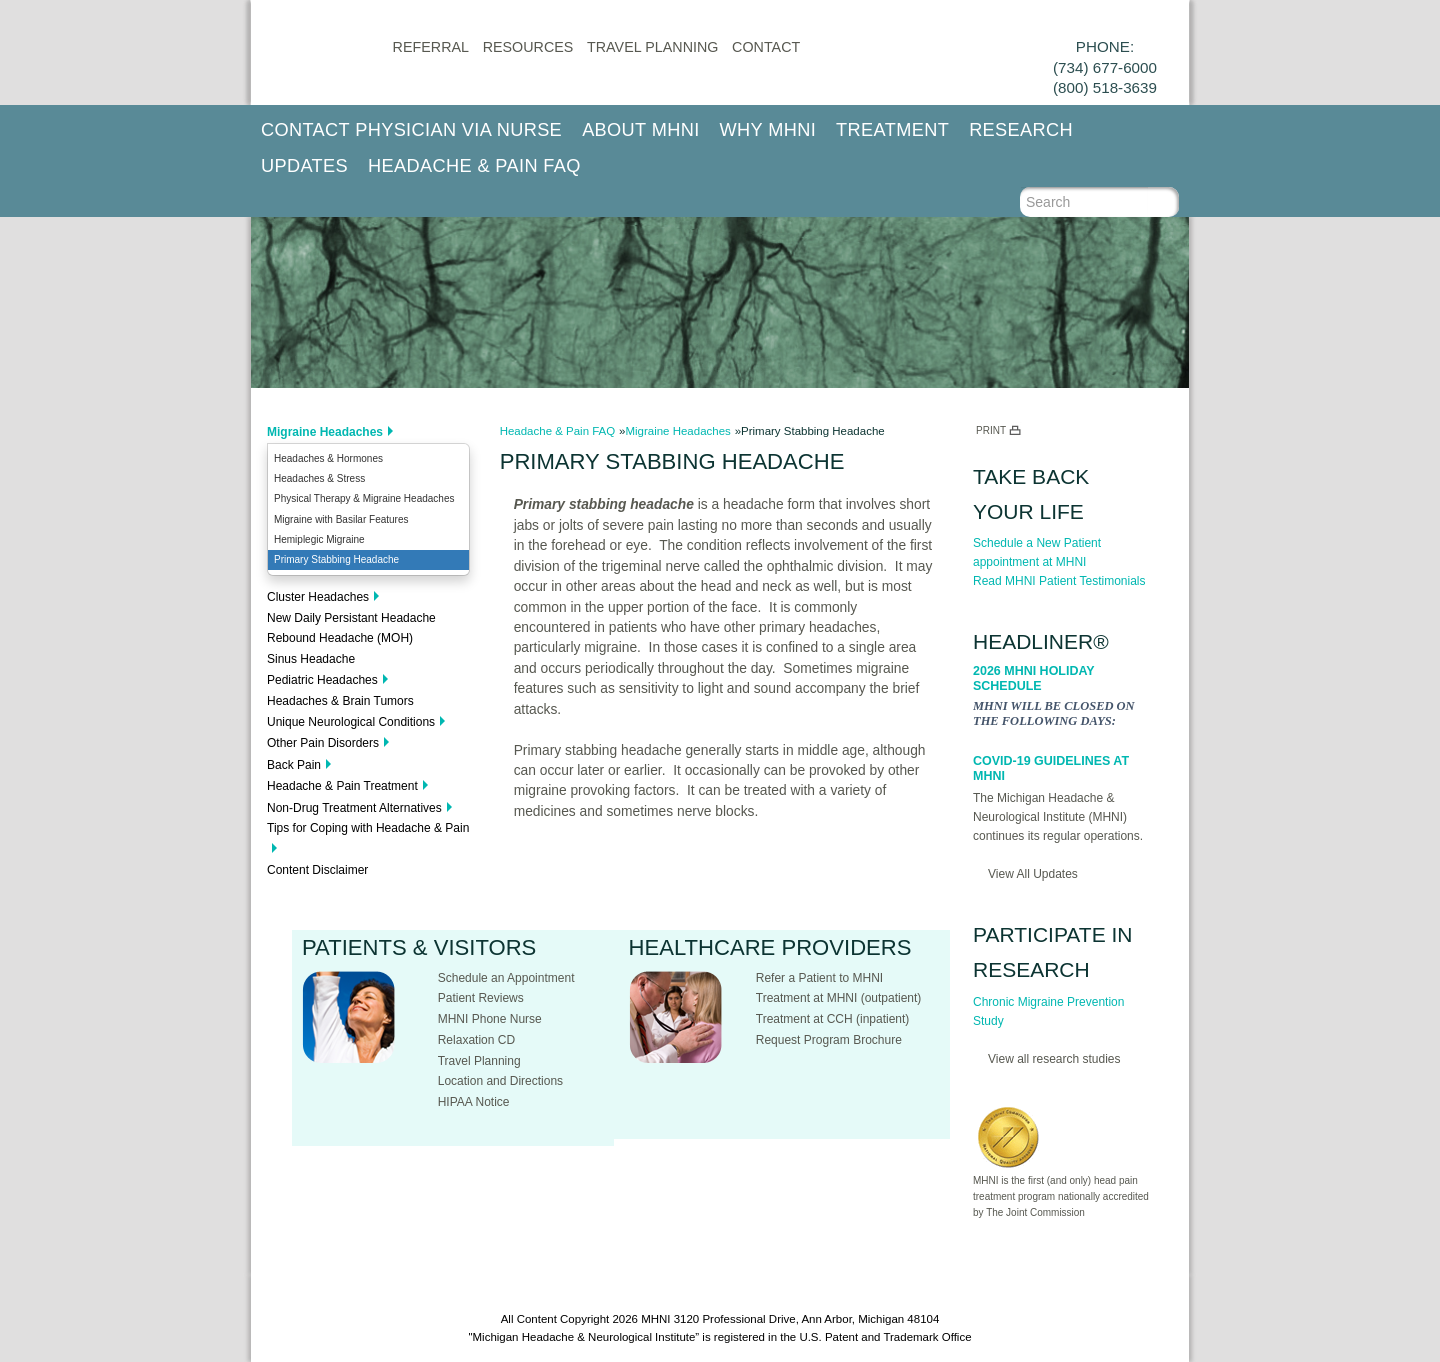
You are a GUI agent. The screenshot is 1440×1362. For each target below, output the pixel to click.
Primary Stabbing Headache (336, 559)
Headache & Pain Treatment (342, 786)
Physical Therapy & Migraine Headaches (364, 498)
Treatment (892, 130)
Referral (431, 47)
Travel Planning (652, 47)
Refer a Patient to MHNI (819, 978)
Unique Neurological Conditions (351, 722)
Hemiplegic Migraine (319, 539)
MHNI (655, 1319)
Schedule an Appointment (506, 978)
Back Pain (294, 765)
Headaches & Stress (319, 478)
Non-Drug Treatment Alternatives (354, 808)
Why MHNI (768, 130)
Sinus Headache (311, 659)
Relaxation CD (476, 1040)
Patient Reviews (481, 998)
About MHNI (640, 130)
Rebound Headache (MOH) (340, 638)
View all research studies (1054, 1059)
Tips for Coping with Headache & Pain (368, 828)
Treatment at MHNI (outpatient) (839, 998)
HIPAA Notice (474, 1102)
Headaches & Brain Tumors (340, 701)
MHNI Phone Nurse (490, 1019)
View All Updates (1033, 874)
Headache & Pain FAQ (474, 166)
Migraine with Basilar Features (341, 519)
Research (1021, 130)
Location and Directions (500, 1081)
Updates (304, 166)
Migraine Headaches (325, 432)
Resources (528, 47)
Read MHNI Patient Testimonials (1059, 581)
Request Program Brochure (829, 1040)
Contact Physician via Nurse (411, 130)
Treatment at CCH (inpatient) (833, 1019)
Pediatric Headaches (322, 680)
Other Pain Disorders (323, 743)
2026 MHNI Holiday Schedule (1033, 678)
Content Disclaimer (317, 870)
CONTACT (766, 47)
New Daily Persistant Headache (351, 618)
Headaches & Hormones (328, 458)
